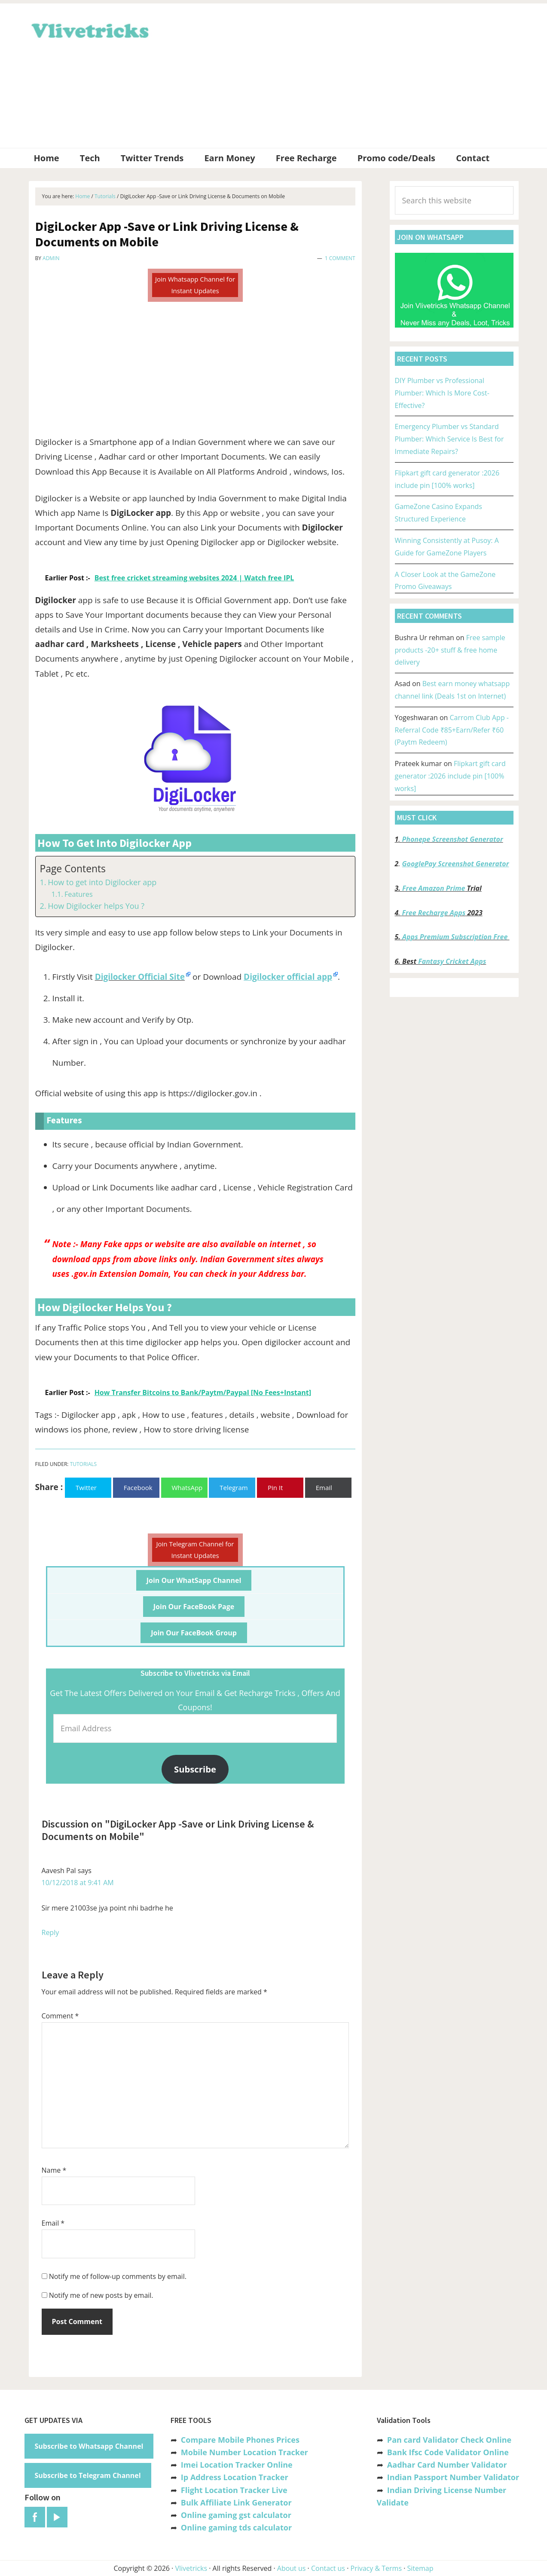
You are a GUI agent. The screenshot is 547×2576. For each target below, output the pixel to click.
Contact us (328, 2568)
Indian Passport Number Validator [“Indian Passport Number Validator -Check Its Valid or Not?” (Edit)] (453, 2477)
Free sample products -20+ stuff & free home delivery (450, 650)
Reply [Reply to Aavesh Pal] (50, 1932)
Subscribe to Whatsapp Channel (89, 2446)
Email (53, 2223)
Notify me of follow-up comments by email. (117, 2276)
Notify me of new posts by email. (101, 2295)
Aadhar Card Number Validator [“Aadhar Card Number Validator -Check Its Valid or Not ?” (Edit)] (447, 2464)
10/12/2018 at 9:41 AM (78, 1882)
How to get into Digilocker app (102, 882)
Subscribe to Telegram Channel (88, 2475)
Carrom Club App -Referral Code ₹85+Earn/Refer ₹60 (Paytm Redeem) (452, 730)
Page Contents (73, 868)
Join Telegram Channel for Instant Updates (195, 1549)
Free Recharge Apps (433, 912)
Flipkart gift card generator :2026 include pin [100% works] (450, 776)
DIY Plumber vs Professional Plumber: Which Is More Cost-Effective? (442, 393)
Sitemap (420, 2568)
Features (78, 894)
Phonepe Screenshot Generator (452, 839)
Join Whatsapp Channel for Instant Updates (195, 285)
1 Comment (340, 258)
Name (54, 2170)
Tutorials (83, 1464)
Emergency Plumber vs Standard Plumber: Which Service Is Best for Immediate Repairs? (449, 439)
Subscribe (195, 1769)
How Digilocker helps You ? (96, 906)
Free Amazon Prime (433, 888)
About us (291, 2568)
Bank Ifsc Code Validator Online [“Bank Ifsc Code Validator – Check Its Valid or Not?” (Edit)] (448, 2452)
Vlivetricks (88, 29)
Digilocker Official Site (140, 976)
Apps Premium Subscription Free (455, 936)
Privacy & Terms (376, 2568)
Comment (60, 2016)
